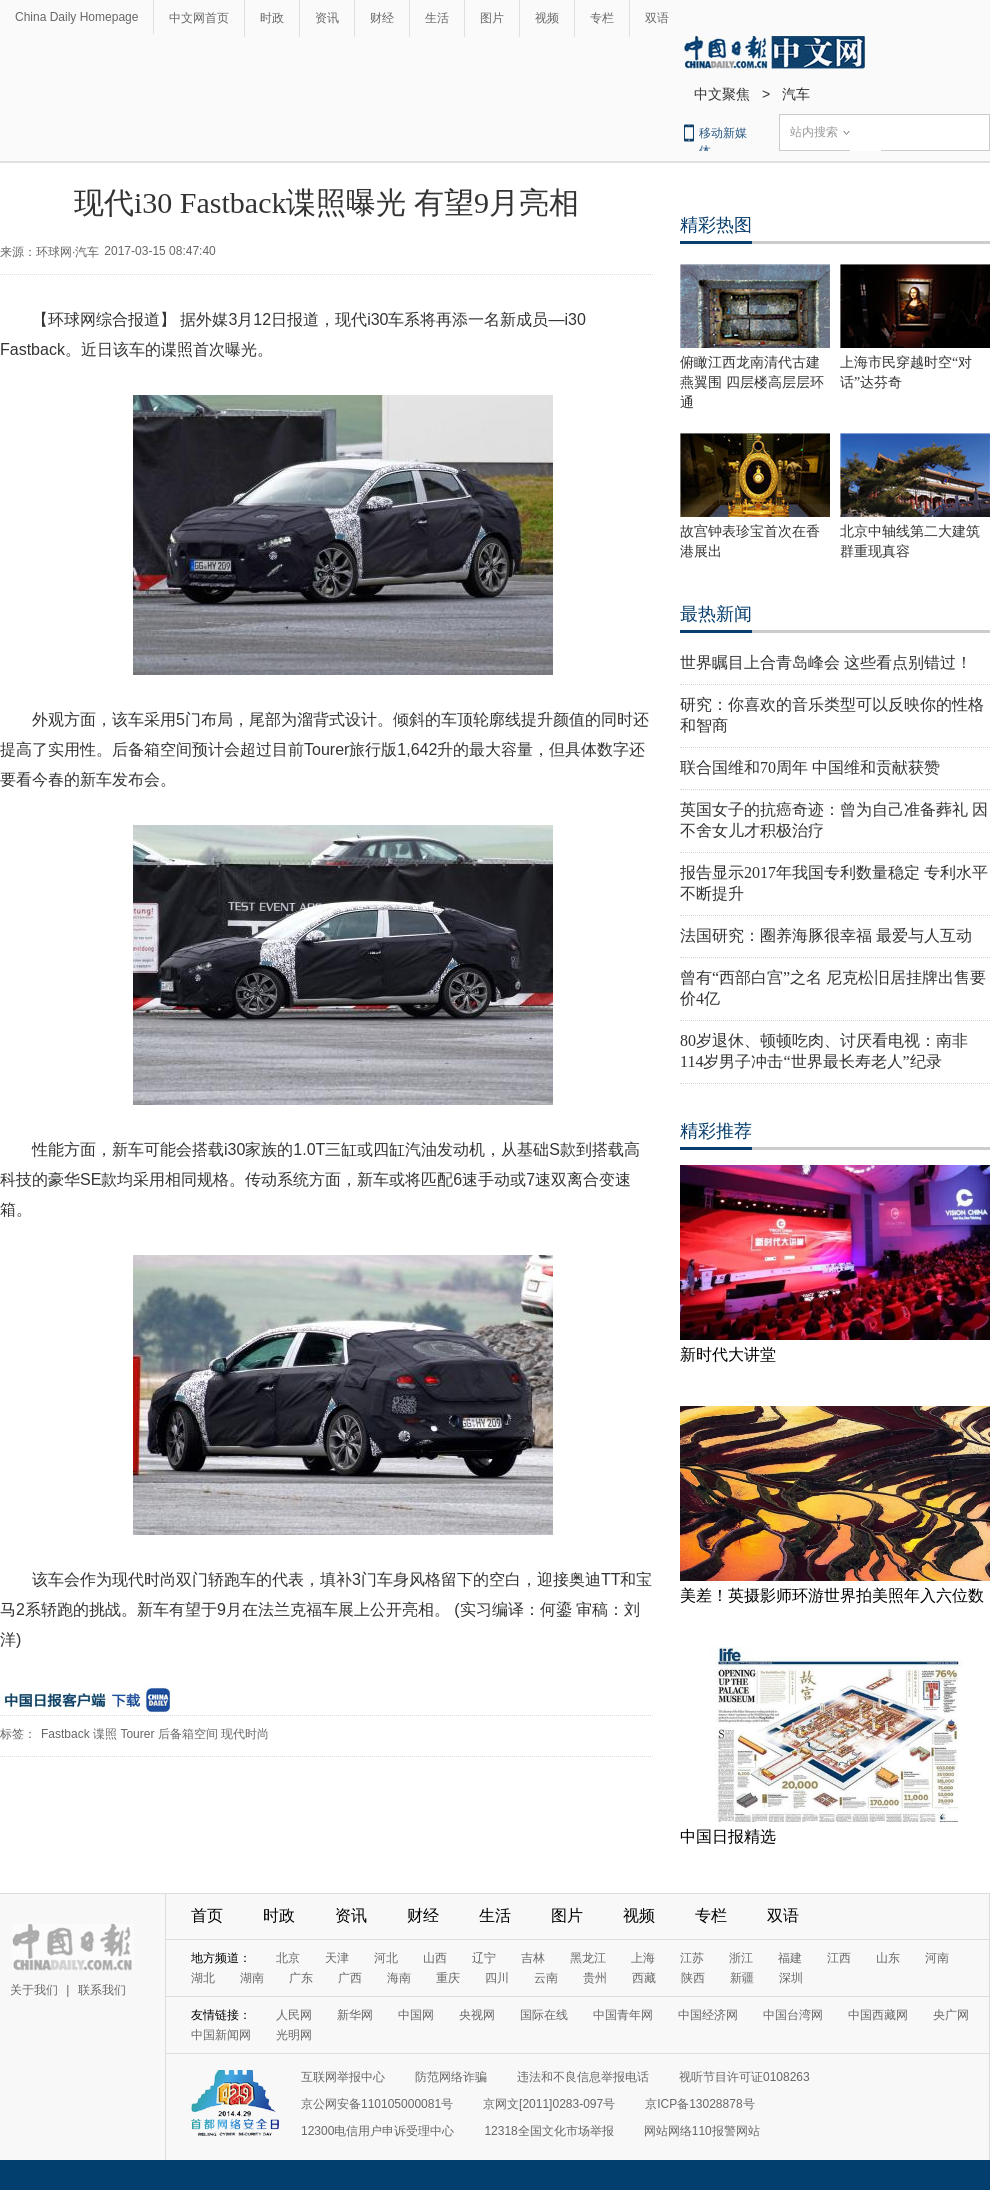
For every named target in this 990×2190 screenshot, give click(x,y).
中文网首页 (199, 18)
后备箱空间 (188, 1734)
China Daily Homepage (76, 17)
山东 (888, 1958)
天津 (337, 1958)
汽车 (796, 94)
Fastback (65, 1734)
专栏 (602, 18)
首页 (207, 1915)
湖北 (203, 1978)
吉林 (533, 1958)
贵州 (595, 1978)
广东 (301, 1978)
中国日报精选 (728, 1836)
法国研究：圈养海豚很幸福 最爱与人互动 (826, 935)
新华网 (355, 2015)
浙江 (741, 1958)
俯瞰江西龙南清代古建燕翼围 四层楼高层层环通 (752, 382)
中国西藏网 (878, 2015)
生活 (437, 18)
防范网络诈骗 (451, 2077)
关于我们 (34, 1990)
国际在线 (544, 2015)
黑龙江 (588, 1958)
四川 (497, 1978)
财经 (382, 18)
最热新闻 (716, 614)
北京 (288, 1958)
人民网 (294, 2015)
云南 (546, 1978)
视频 (547, 18)
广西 (350, 1978)
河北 (386, 1958)
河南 (937, 1958)
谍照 (105, 1734)
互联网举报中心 (343, 2077)
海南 (399, 1978)
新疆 (742, 1978)
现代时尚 (245, 1734)
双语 (657, 18)
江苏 (692, 1958)
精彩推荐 (716, 1131)
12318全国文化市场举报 (548, 2131)
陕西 (693, 1978)
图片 (492, 18)
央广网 (951, 2015)
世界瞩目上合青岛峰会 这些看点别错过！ (826, 662)
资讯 (327, 18)
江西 (839, 1958)
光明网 (294, 2035)
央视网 (477, 2015)
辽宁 (484, 1958)
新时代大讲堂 (728, 1354)
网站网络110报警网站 (702, 2131)
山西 (435, 1958)
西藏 (644, 1978)
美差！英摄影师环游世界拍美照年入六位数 (832, 1595)
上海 (643, 1958)
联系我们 (102, 1990)
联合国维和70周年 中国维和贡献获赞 (810, 767)
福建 (790, 1958)
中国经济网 (708, 2015)
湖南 (252, 1978)
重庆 (448, 1978)
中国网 (416, 2015)
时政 (272, 18)
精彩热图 (716, 225)
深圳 (791, 1978)
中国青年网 (623, 2015)
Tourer (137, 1734)
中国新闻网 (221, 2035)
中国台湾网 (793, 2015)
